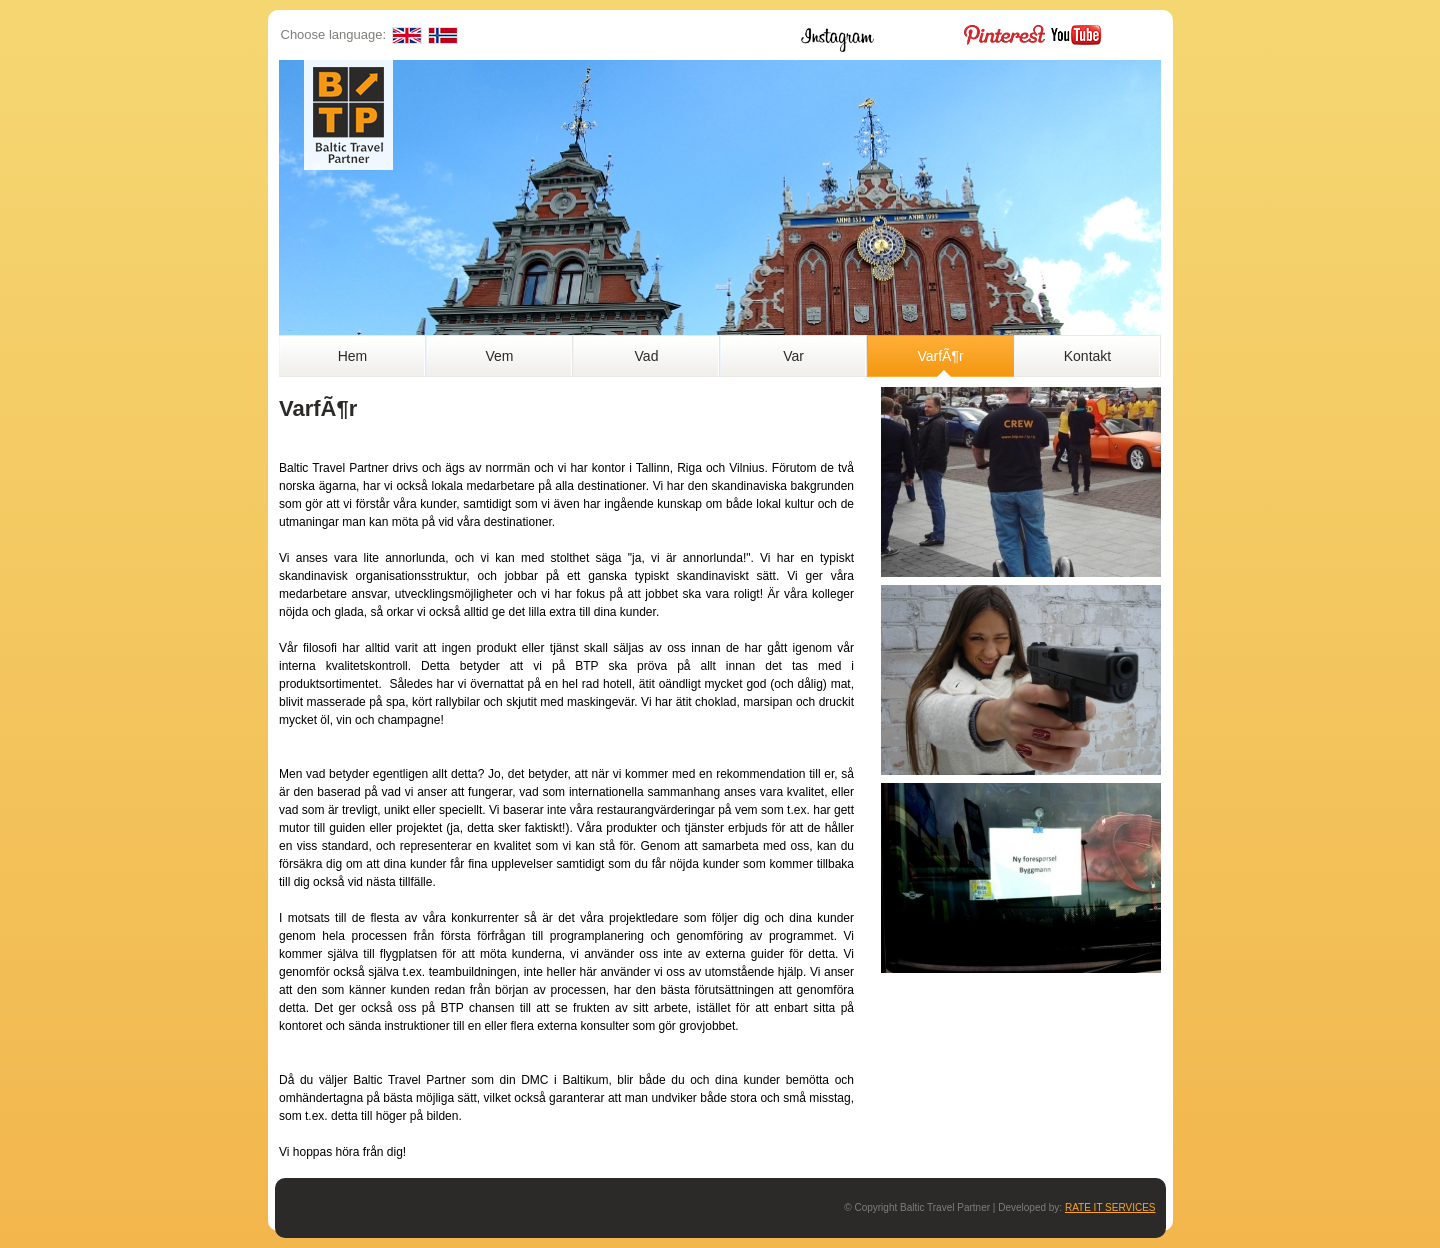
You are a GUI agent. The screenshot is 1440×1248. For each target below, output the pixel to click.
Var (793, 356)
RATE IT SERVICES (1110, 1207)
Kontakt (1087, 356)
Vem (499, 356)
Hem (353, 356)
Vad (647, 356)
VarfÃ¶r (940, 356)
